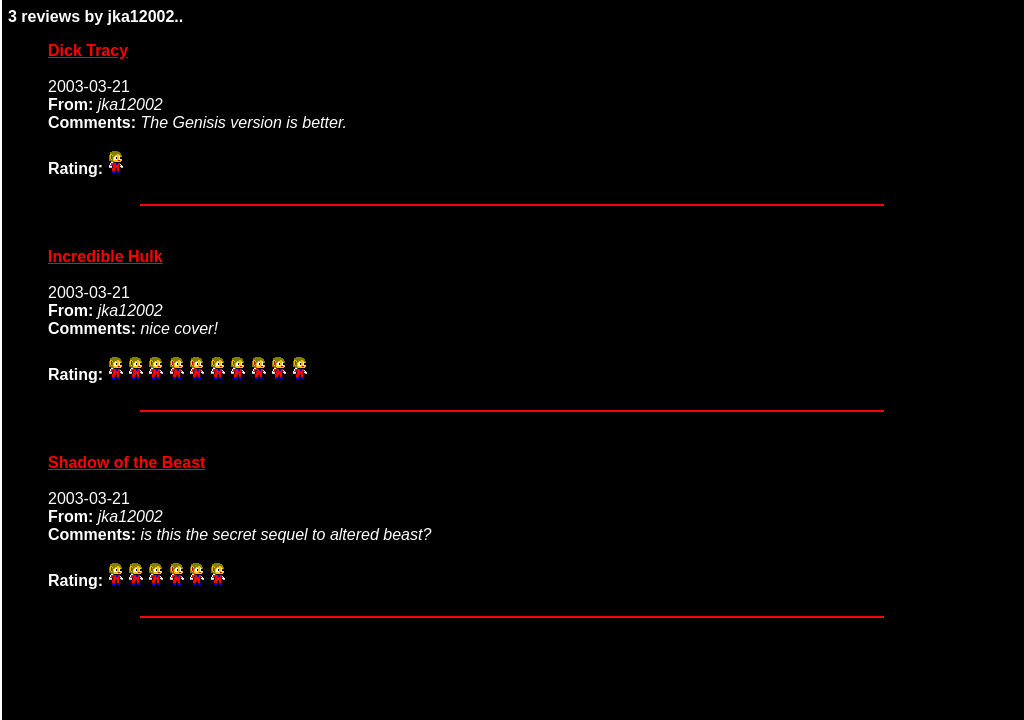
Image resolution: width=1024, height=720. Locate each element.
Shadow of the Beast (126, 462)
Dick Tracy (88, 50)
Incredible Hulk (105, 256)
